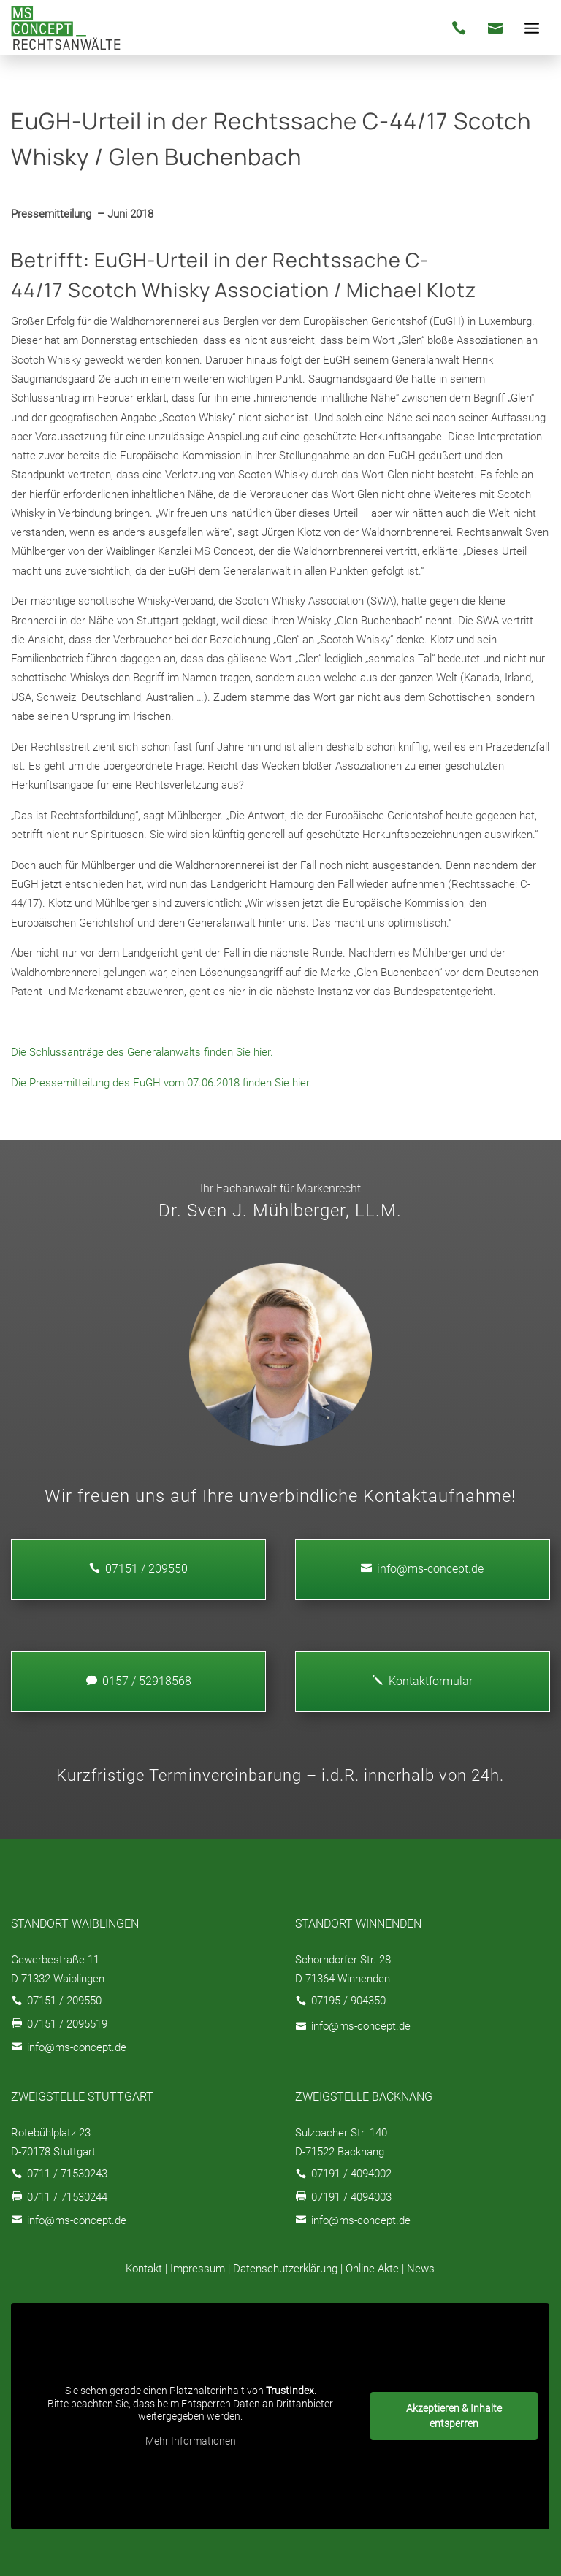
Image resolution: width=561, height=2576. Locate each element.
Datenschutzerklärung (285, 2268)
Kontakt (144, 2268)
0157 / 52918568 (138, 1681)
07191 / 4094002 (351, 2173)
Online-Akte (372, 2268)
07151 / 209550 (64, 2000)
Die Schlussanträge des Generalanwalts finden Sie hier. (142, 1052)
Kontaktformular (423, 1681)
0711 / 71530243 (67, 2173)
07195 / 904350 (348, 2000)
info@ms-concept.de (422, 1569)
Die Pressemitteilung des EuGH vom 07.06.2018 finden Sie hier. (161, 1082)
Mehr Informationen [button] (190, 2440)
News (421, 2268)
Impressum (197, 2268)
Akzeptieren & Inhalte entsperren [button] (454, 2415)
